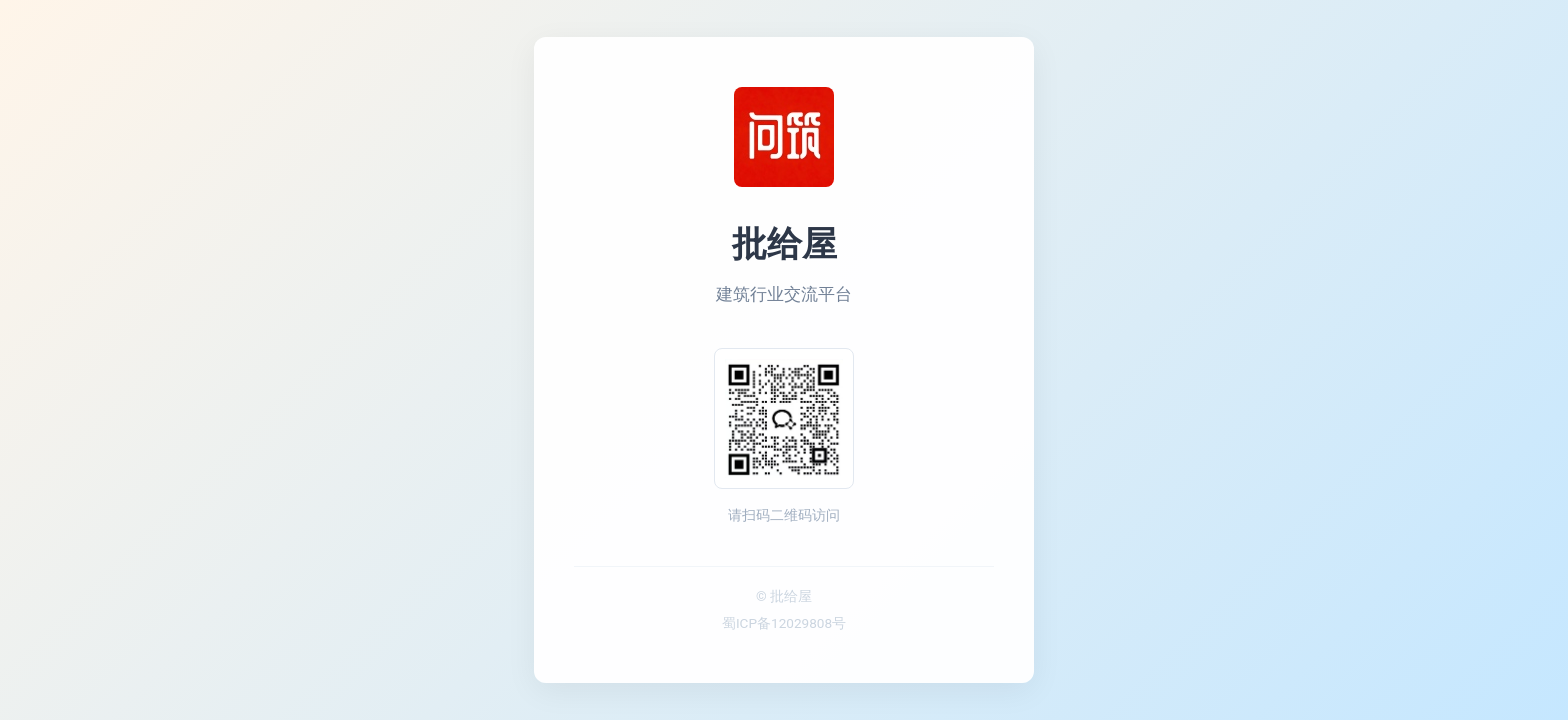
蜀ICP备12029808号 (784, 623)
